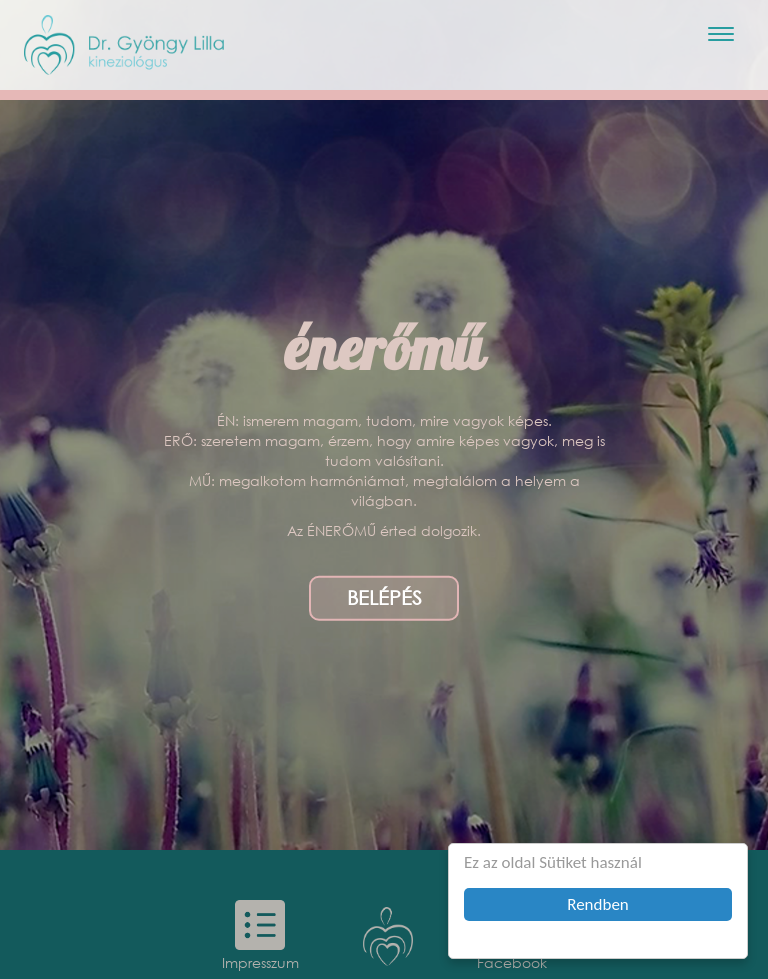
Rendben (598, 904)
